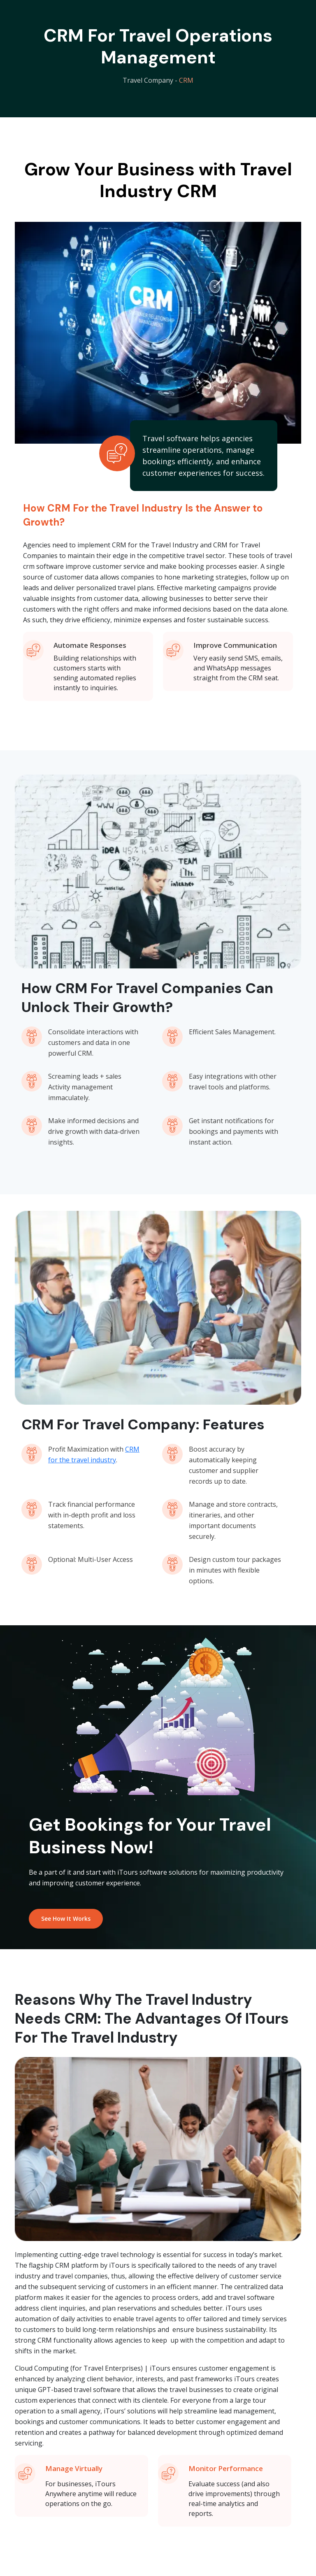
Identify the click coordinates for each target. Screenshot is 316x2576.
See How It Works (66, 1918)
